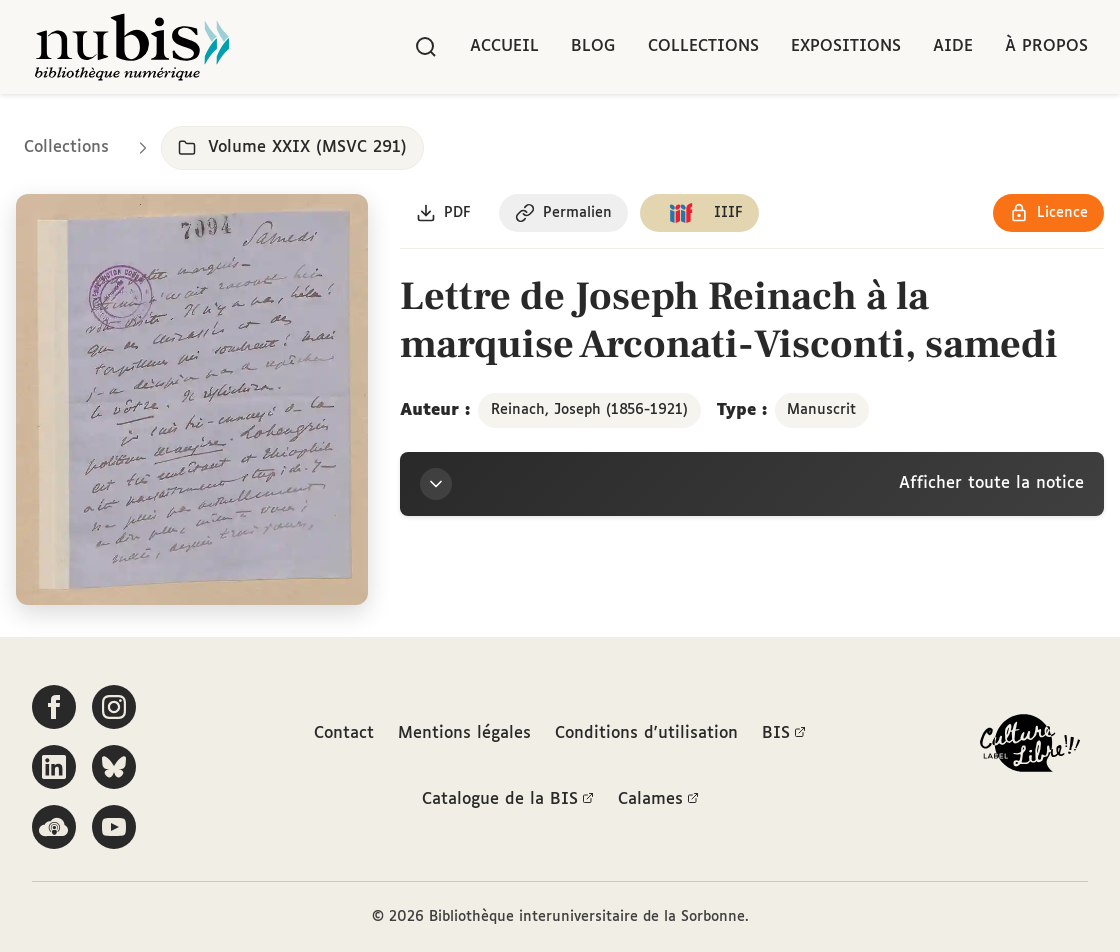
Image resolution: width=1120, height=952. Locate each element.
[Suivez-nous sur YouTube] (114, 827)
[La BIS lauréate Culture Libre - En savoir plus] (1030, 747)
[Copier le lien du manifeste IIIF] (699, 213)
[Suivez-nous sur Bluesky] (114, 767)
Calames (658, 800)
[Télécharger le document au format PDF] (443, 213)
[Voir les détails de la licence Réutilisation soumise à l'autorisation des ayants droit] (1048, 213)
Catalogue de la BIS (508, 800)
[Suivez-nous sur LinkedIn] (54, 767)
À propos (1046, 46)
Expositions (846, 46)
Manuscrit (821, 410)
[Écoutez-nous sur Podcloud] (54, 827)
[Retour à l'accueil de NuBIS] (132, 47)
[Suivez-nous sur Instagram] (114, 707)
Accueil (504, 46)
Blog (593, 46)
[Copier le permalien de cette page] (563, 213)
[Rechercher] (426, 47)
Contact (344, 733)
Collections (703, 46)
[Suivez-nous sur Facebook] (54, 707)
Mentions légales (464, 733)
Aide (953, 46)
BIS (784, 734)
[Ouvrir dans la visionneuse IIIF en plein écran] (192, 399)
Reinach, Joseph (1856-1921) (589, 410)
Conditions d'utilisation (646, 733)
